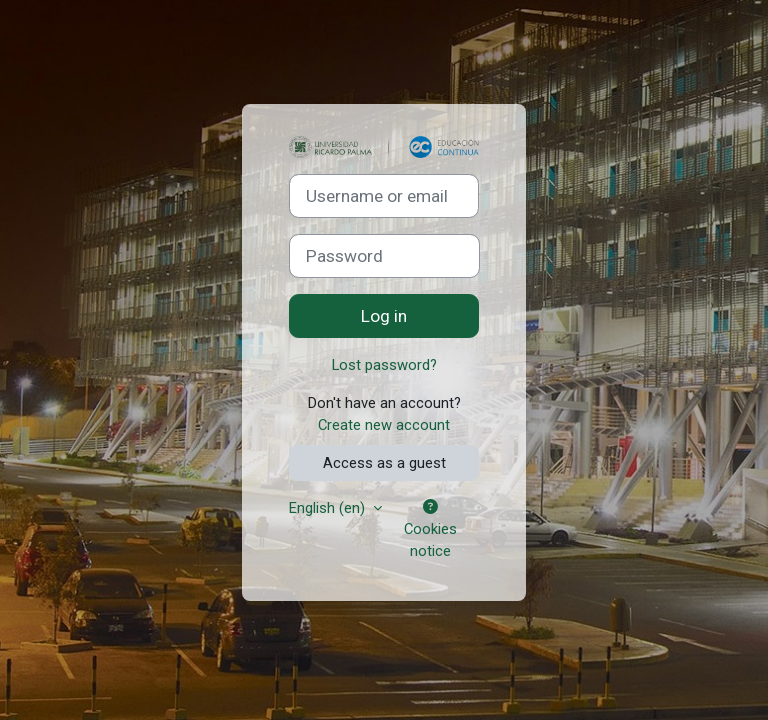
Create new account (384, 425)
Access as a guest (384, 463)
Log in (384, 316)
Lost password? (384, 365)
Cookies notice (430, 530)
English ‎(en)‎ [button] (329, 508)
